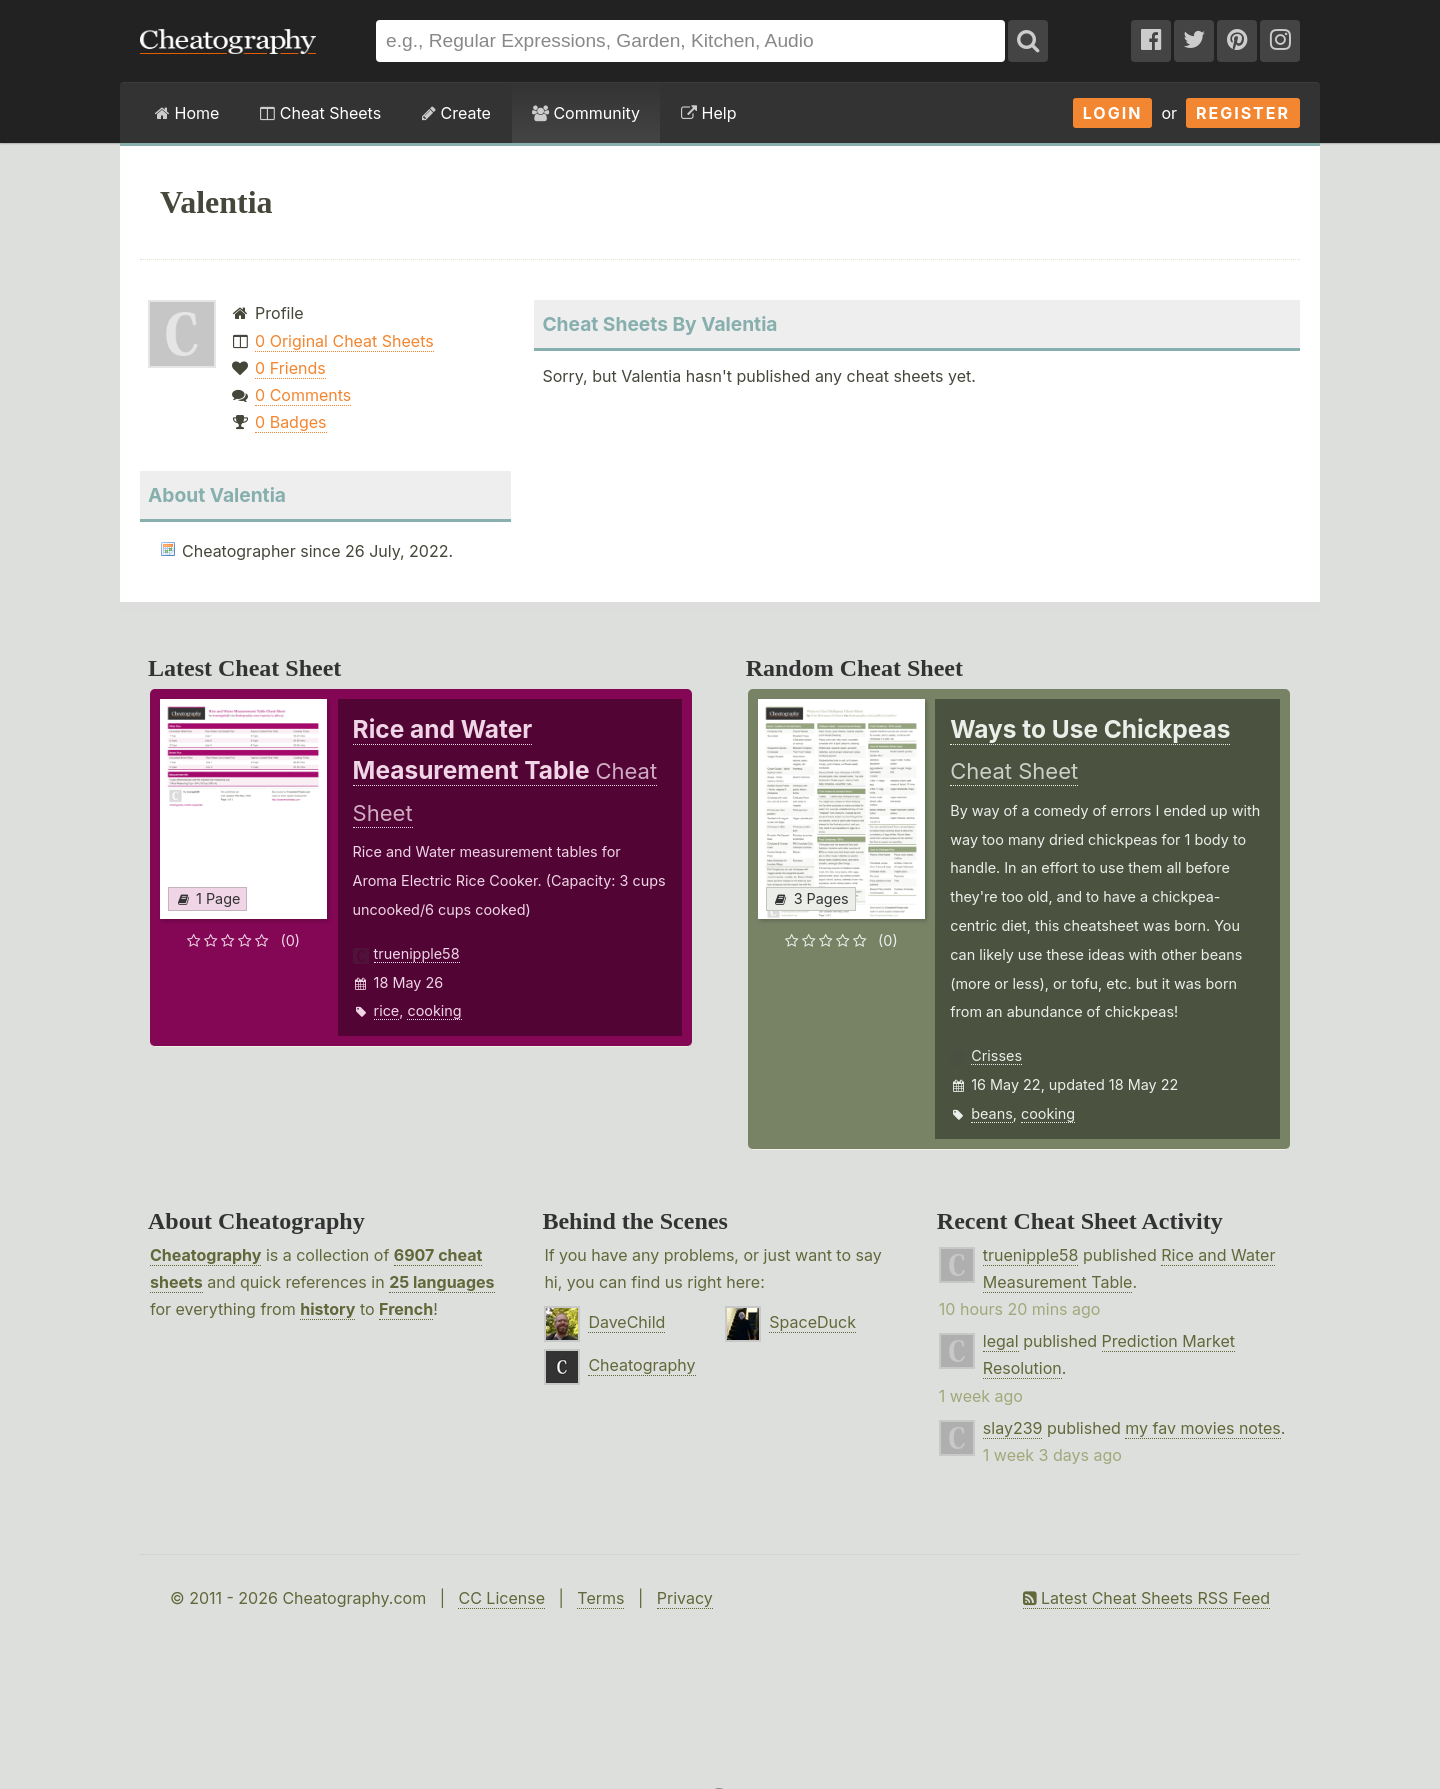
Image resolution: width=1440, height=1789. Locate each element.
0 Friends (290, 368)
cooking (434, 1010)
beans (992, 1113)
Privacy (685, 1598)
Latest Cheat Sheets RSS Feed (1146, 1598)
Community (586, 113)
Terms (600, 1598)
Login (1113, 113)
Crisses (996, 1055)
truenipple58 (417, 953)
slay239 (1013, 1428)
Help (708, 113)
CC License (501, 1598)
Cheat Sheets (320, 113)
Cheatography (205, 1255)
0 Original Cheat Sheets (344, 341)
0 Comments (303, 395)
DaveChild (626, 1322)
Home (187, 113)
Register (1243, 113)
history (327, 1309)
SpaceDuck (812, 1322)
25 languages (441, 1282)
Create (456, 113)
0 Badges (290, 422)
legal (1001, 1341)
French (406, 1309)
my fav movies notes (1203, 1428)
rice (387, 1010)
